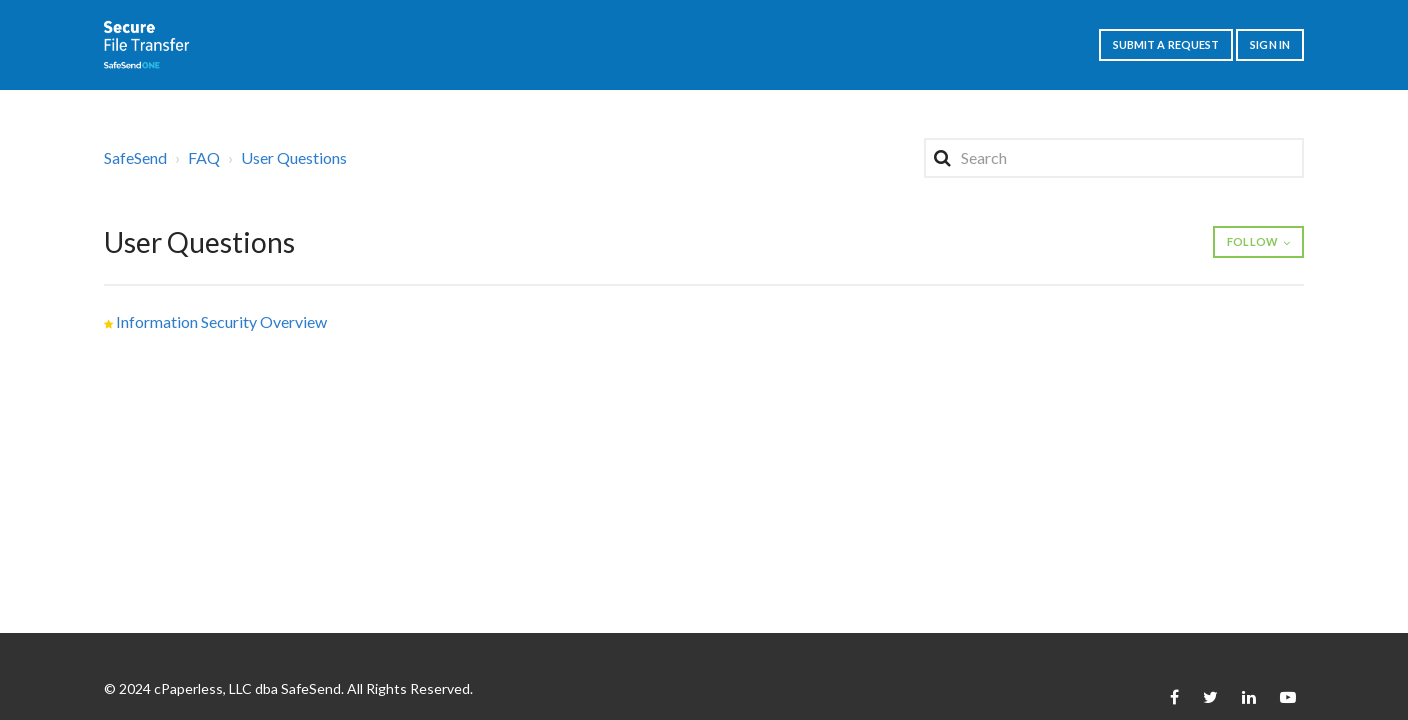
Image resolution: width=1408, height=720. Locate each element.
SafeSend (135, 157)
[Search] (1114, 158)
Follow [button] (1252, 241)
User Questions (294, 157)
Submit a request (1166, 44)
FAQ (204, 157)
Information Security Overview (221, 321)
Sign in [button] (1270, 44)
